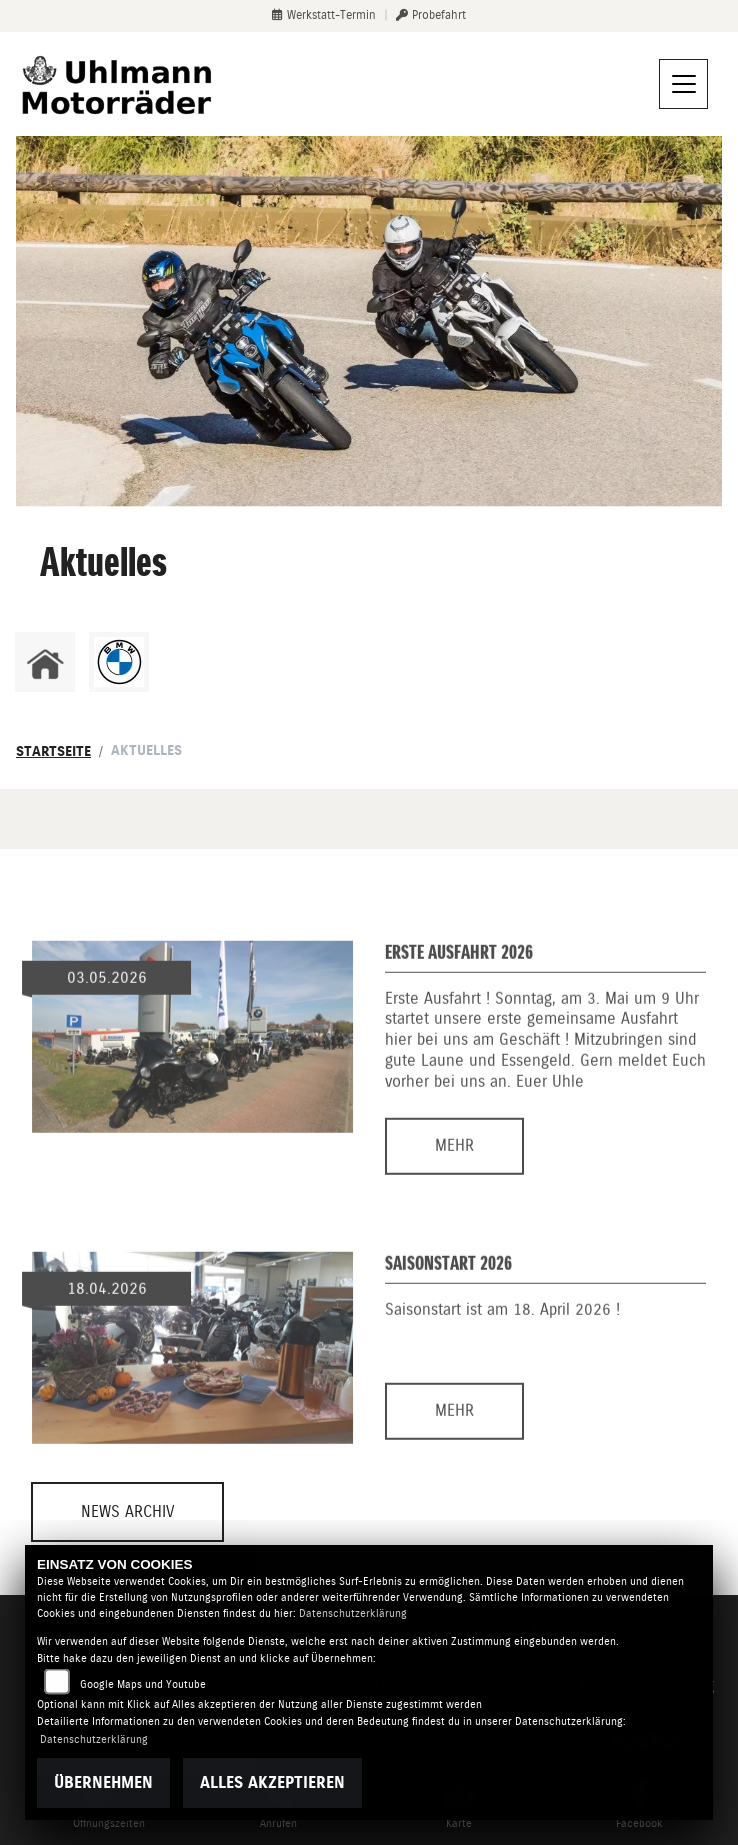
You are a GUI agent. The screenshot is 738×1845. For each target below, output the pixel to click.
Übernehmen (103, 1782)
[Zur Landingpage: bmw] (119, 662)
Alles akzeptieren (272, 1782)
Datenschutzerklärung (353, 1613)
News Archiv (127, 1511)
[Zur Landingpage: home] (45, 662)
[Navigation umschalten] (684, 84)
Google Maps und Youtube (143, 1684)
